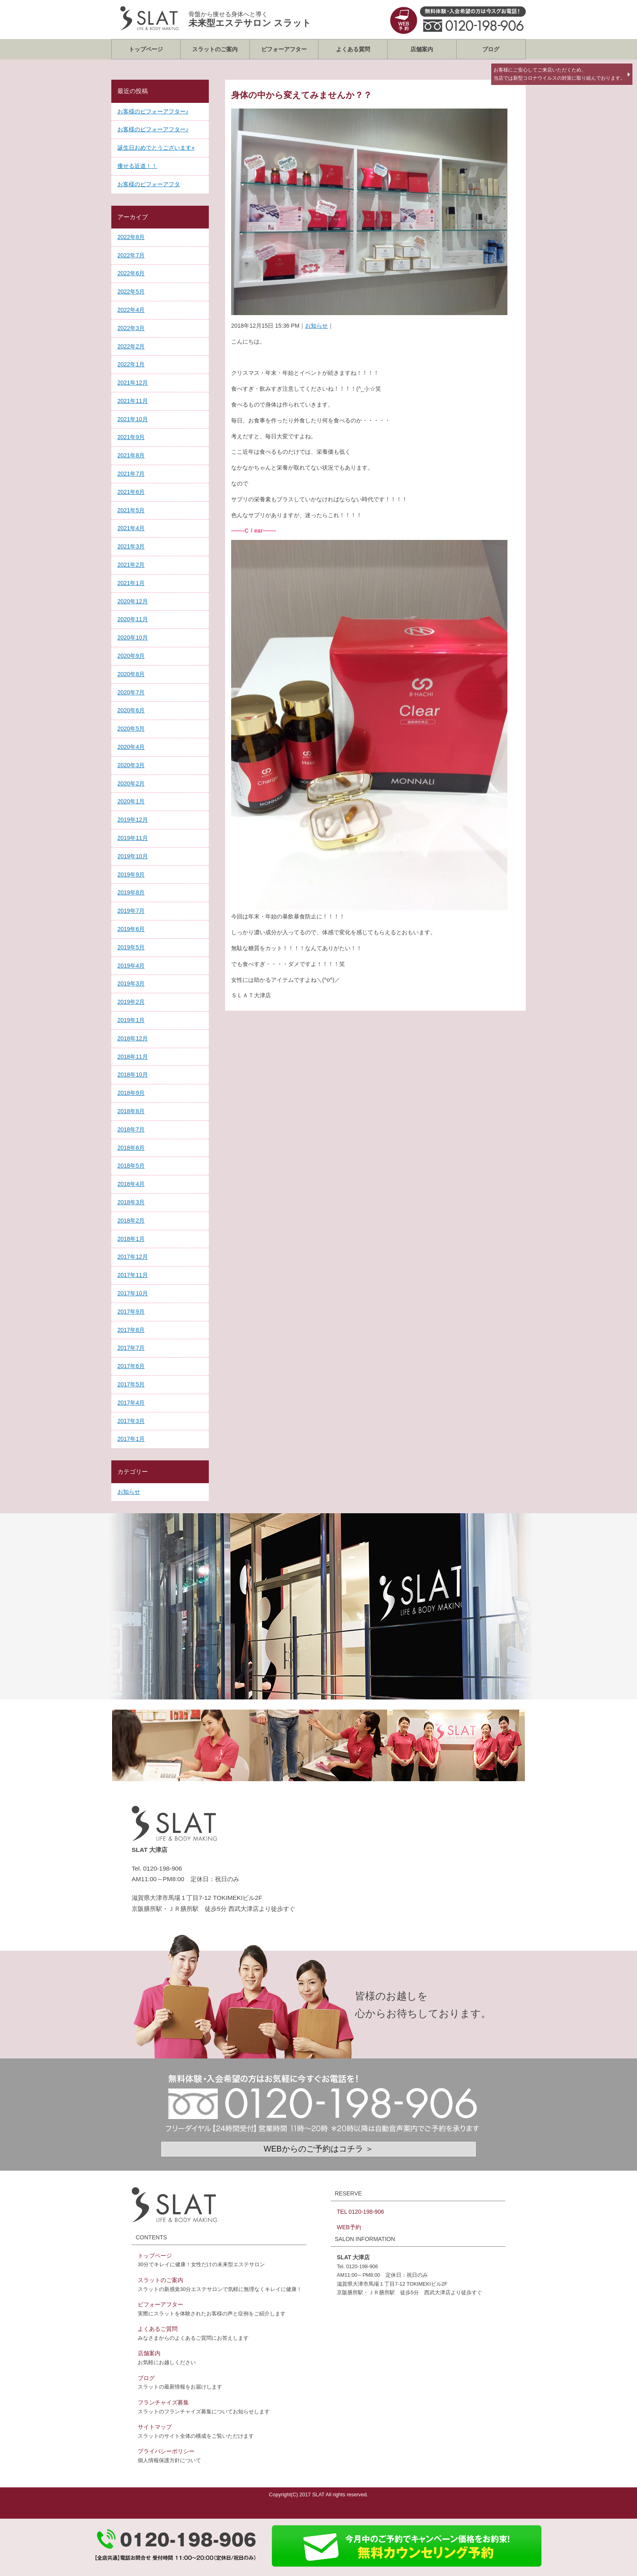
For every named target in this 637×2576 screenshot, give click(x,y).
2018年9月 (131, 1093)
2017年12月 (132, 1256)
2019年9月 (131, 874)
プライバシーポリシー (166, 2451)
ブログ (490, 49)
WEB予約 (349, 2227)
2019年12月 (132, 819)
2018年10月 (132, 1074)
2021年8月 (131, 455)
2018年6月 (131, 1147)
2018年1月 (131, 1239)
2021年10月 (132, 419)
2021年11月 (132, 401)
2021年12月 (132, 382)
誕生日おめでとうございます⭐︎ (156, 147)
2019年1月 (131, 1020)
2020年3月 (131, 765)
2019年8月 (131, 892)
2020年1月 (131, 801)
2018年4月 (131, 1184)
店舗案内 (421, 49)
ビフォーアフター (284, 49)
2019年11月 (132, 838)
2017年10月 (132, 1293)
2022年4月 (131, 310)
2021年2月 (131, 564)
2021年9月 (131, 437)
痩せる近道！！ (137, 166)
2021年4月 (131, 528)
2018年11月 (132, 1056)
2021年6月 (131, 492)
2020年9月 (131, 656)
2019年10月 (132, 856)
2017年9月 (131, 1311)
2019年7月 (131, 910)
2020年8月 (131, 674)
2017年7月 (131, 1348)
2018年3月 (131, 1202)
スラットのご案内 (215, 49)
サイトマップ (155, 2427)
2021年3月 (131, 546)
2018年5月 (131, 1165)
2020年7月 (131, 692)
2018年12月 (132, 1038)
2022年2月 (131, 346)
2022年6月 (131, 273)
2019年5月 (131, 947)
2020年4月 (131, 747)
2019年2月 (131, 1002)
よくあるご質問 (158, 2329)
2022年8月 (131, 237)
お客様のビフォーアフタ (148, 184)
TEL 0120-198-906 (360, 2211)
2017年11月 (132, 1275)
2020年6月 (131, 710)
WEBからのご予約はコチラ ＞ (318, 2148)
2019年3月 (131, 983)
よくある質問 (353, 49)
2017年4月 (131, 1402)
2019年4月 (131, 965)
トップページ (146, 49)
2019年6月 (131, 929)
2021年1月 (131, 583)
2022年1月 (131, 364)
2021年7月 (131, 473)
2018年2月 (131, 1220)
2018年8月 (131, 1111)
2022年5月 (131, 291)
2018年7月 (131, 1129)
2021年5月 (131, 510)
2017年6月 (131, 1366)
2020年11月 (132, 619)
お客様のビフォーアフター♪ (152, 111)
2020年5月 (131, 728)
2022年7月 (131, 255)
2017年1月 (131, 1439)
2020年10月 (132, 637)
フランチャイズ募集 (163, 2402)
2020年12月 (132, 601)
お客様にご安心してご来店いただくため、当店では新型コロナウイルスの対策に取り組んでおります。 (559, 74)
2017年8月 (131, 1330)
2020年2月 (131, 783)
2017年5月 (131, 1384)
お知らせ (316, 325)
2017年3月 (131, 1421)
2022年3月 (131, 328)
